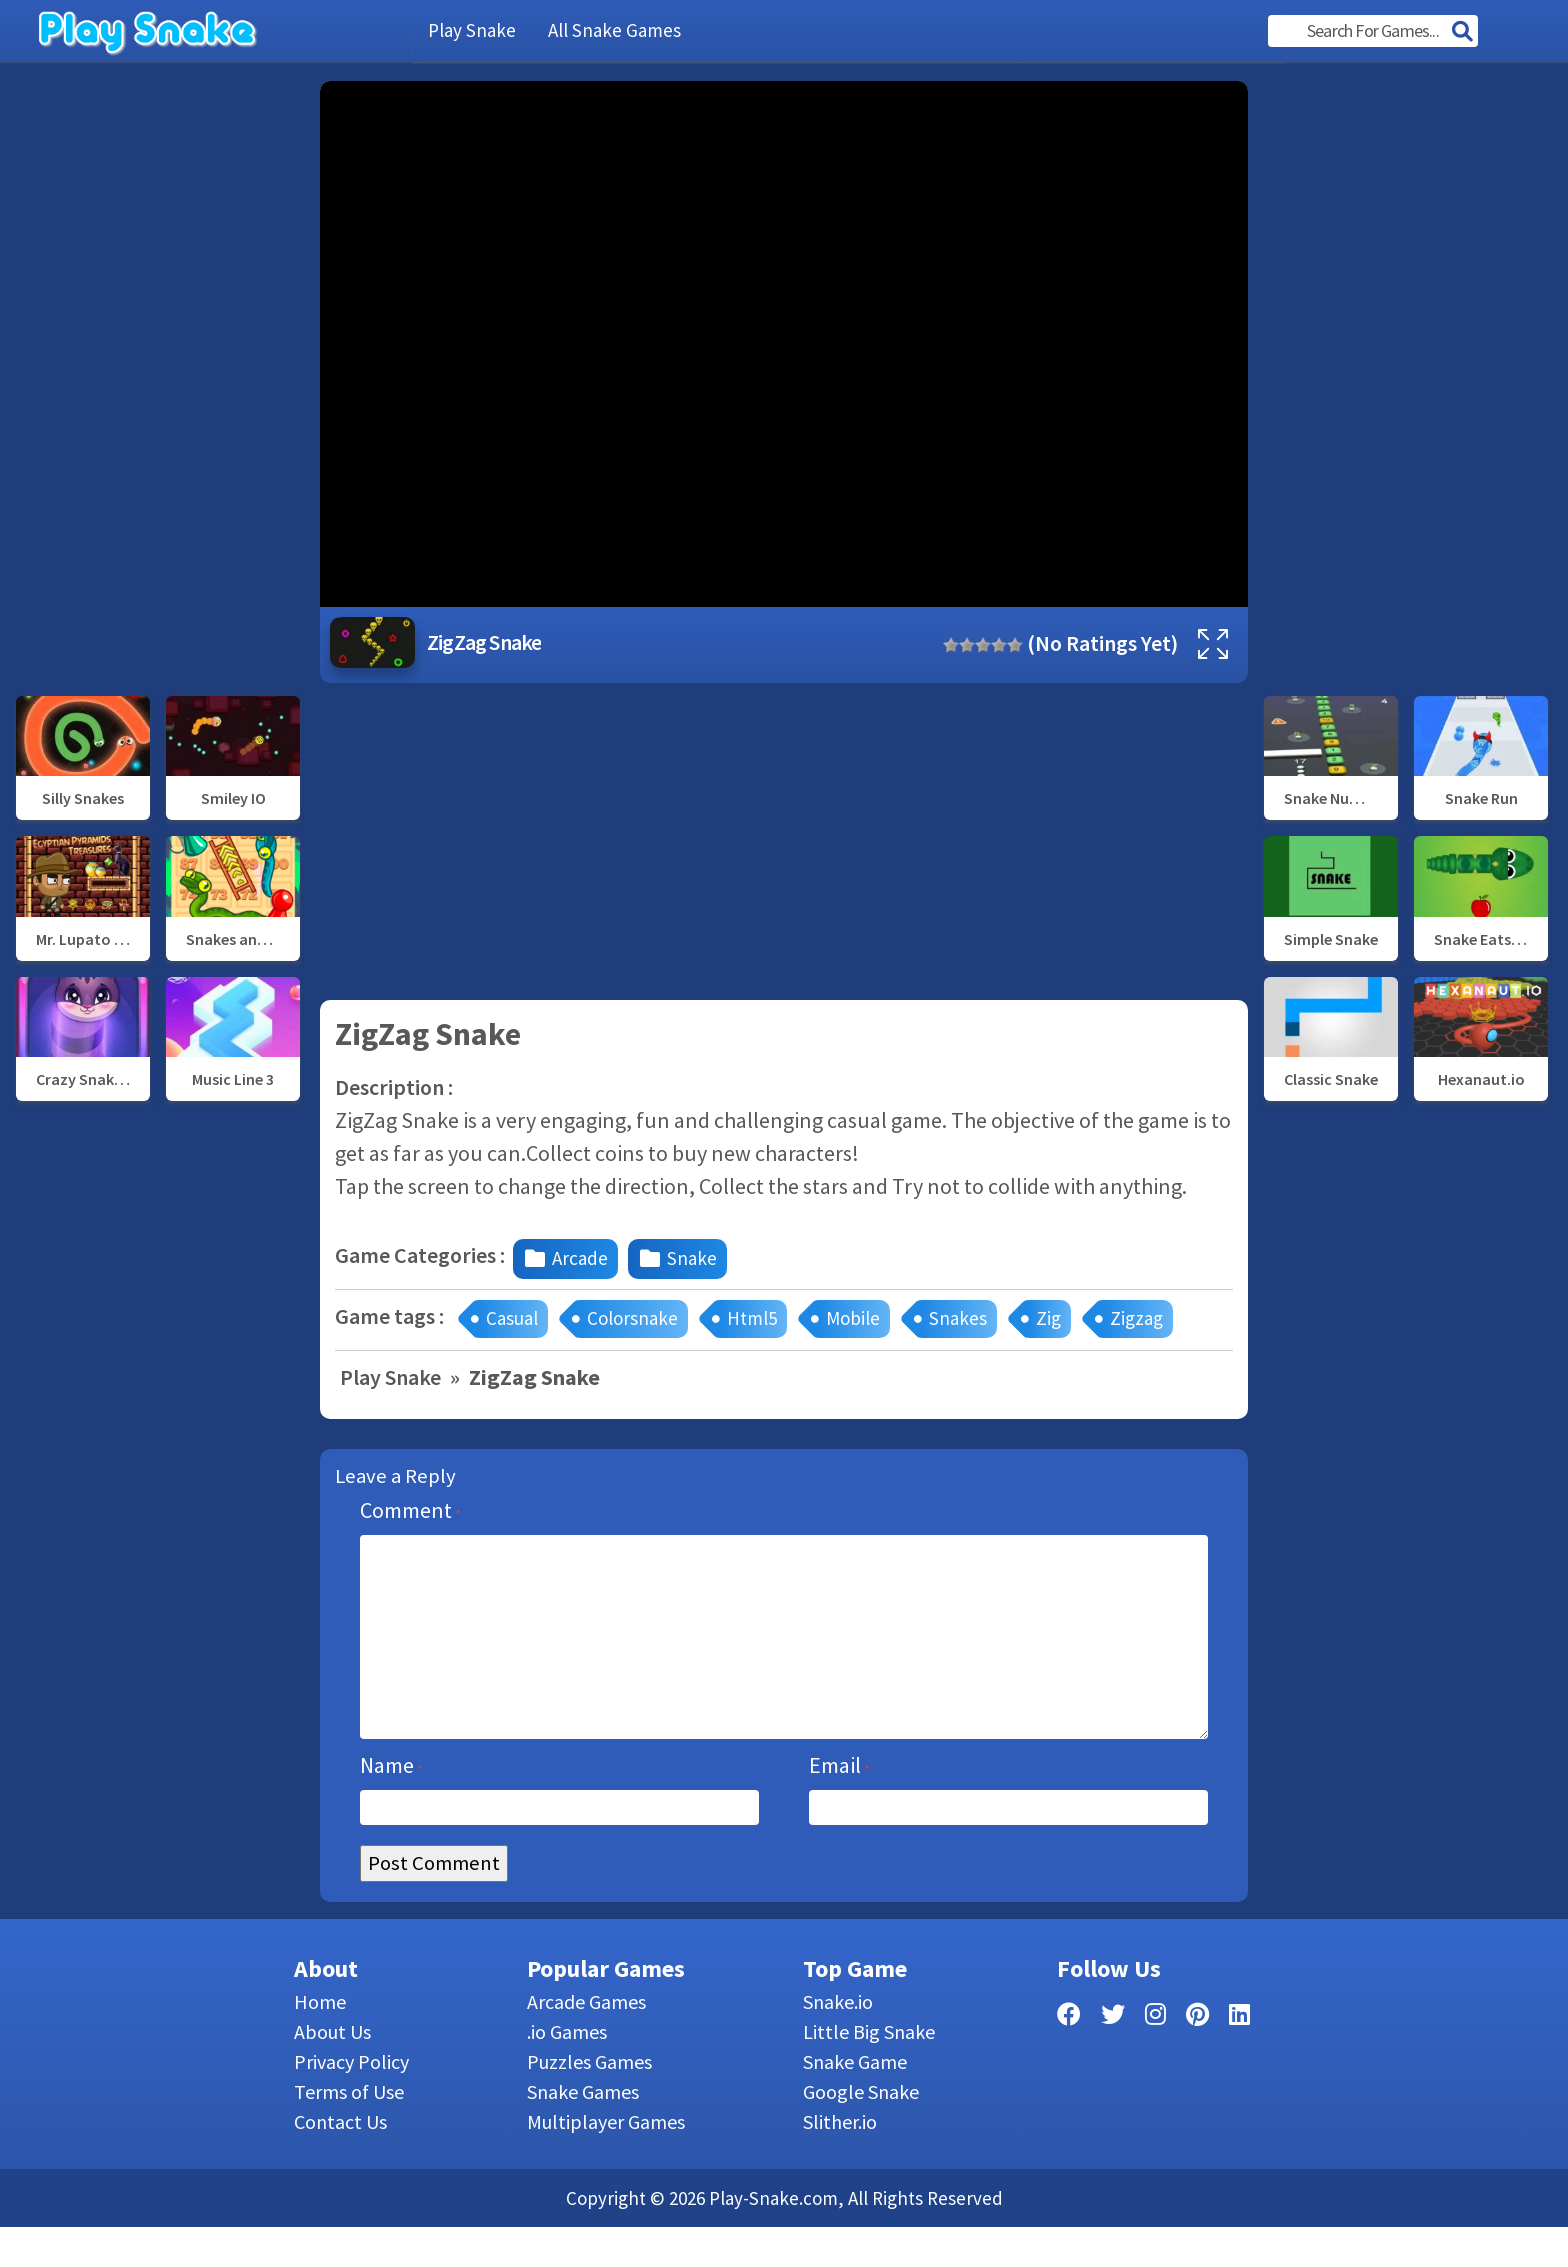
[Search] (1462, 33)
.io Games (567, 2071)
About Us (332, 2071)
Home (320, 2041)
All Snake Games (614, 30)
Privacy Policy (351, 2101)
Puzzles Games (589, 2101)
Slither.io (840, 2161)
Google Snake (861, 2131)
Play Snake (472, 30)
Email (839, 1805)
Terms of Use (349, 2131)
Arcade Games (586, 2041)
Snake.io (838, 2041)
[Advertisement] (160, 381)
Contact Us (340, 2161)
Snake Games (583, 2131)
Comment (410, 1510)
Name (391, 1805)
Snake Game (855, 2101)
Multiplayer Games (606, 2161)
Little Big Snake (869, 2071)
